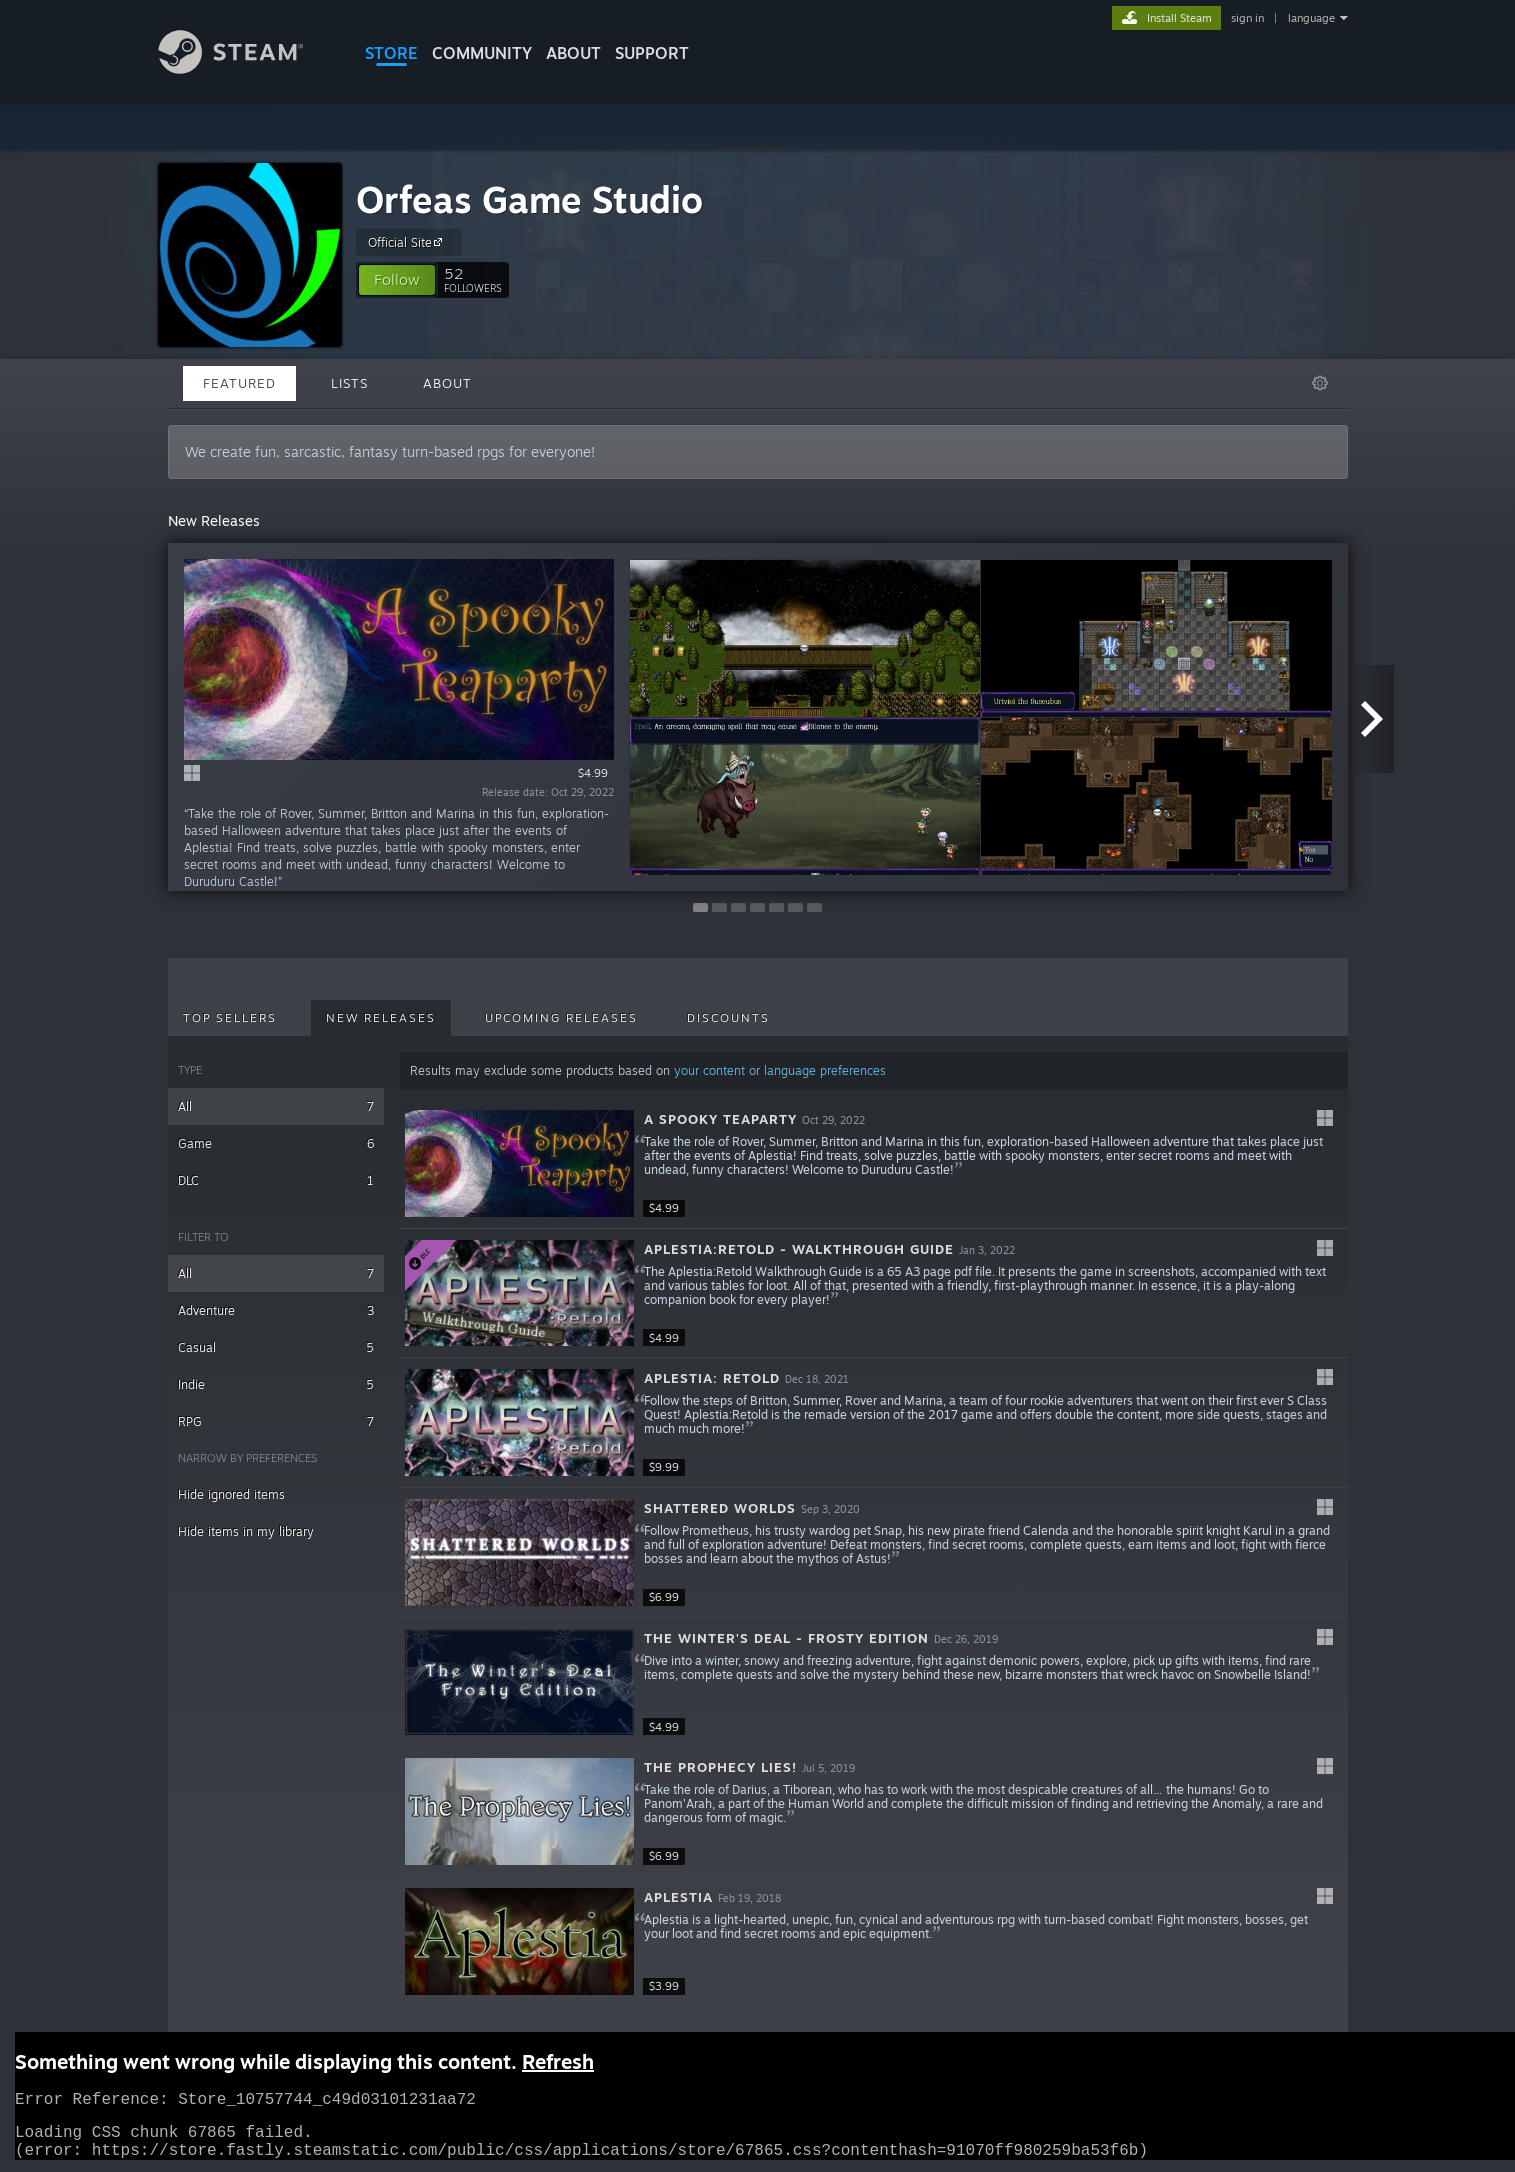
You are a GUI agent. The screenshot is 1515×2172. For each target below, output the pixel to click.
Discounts (728, 1018)
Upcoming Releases (561, 1018)
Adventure (276, 1310)
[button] (397, 280)
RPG (276, 1421)
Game (276, 1143)
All (276, 1106)
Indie (276, 1384)
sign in (1247, 18)
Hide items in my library (246, 1531)
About (573, 53)
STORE (391, 53)
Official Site (408, 242)
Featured (239, 383)
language (1311, 18)
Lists (349, 383)
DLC (276, 1180)
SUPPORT (652, 53)
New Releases (381, 1018)
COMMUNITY (482, 53)
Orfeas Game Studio (529, 199)
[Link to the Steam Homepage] (246, 68)
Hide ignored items (231, 1494)
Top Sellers (230, 1018)
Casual (276, 1347)
